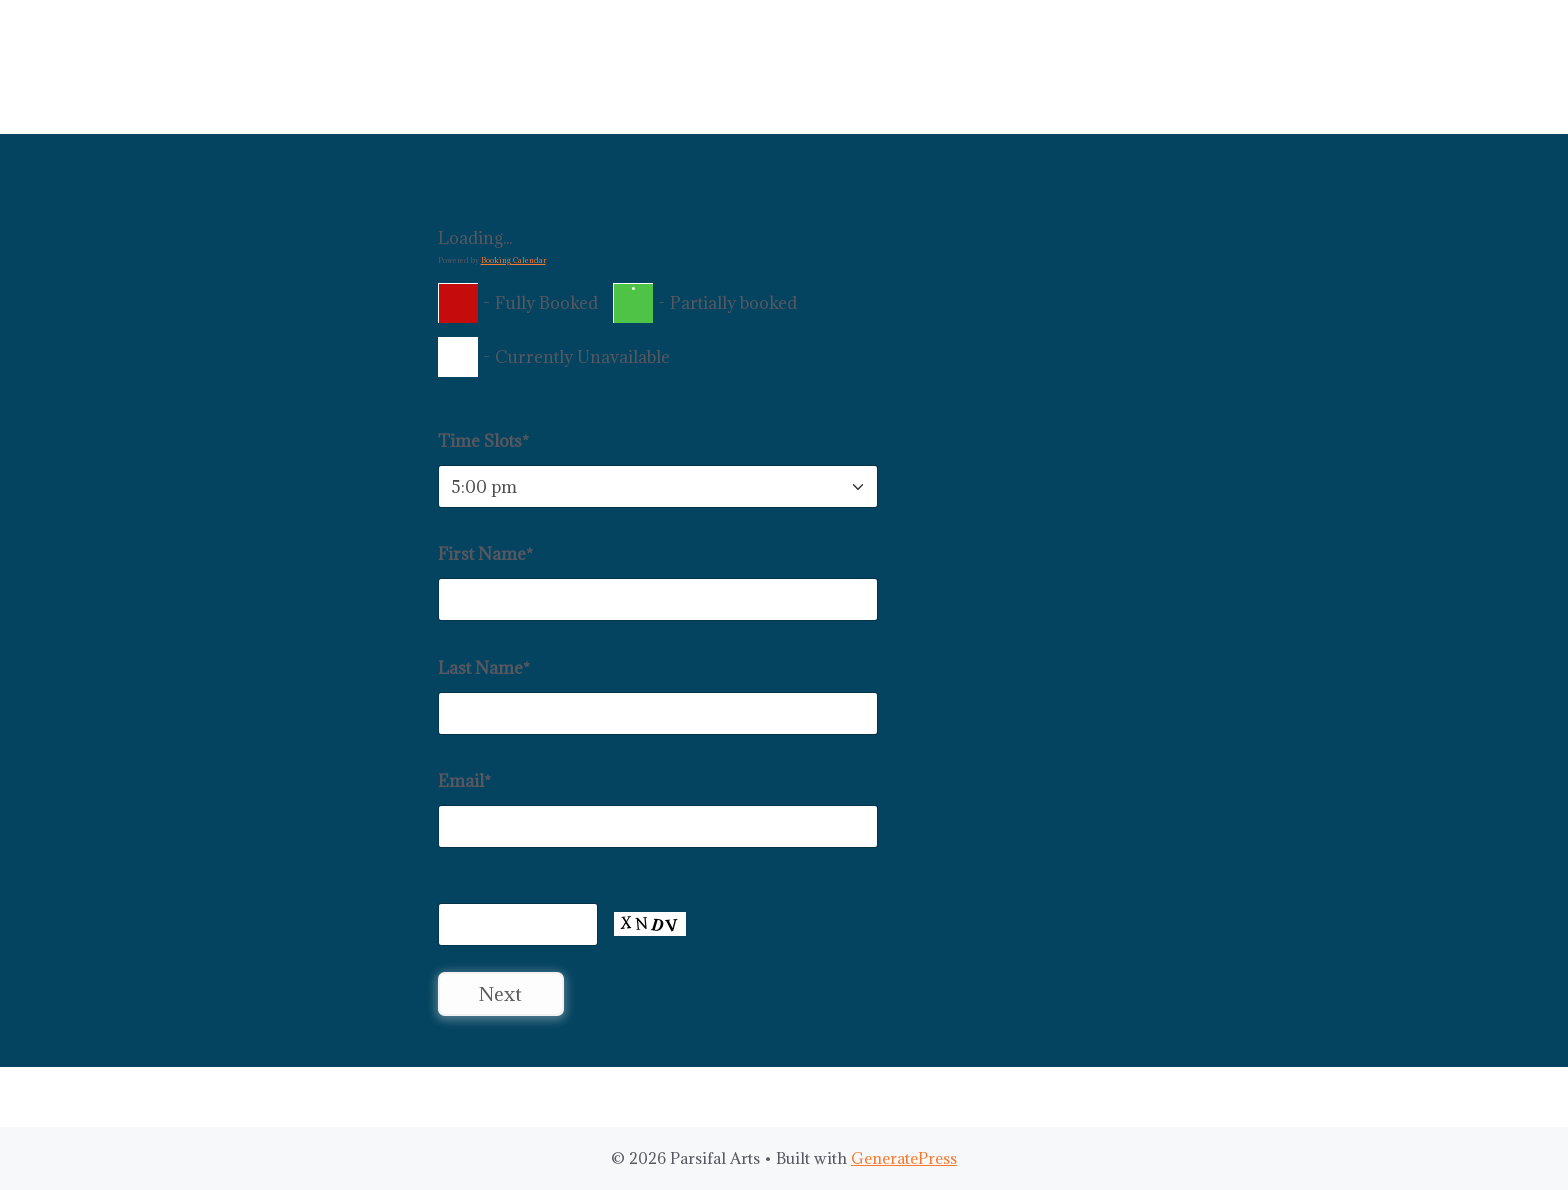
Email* (464, 781)
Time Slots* (483, 441)
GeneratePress (904, 1158)
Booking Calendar (513, 260)
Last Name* (484, 668)
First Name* (485, 554)
